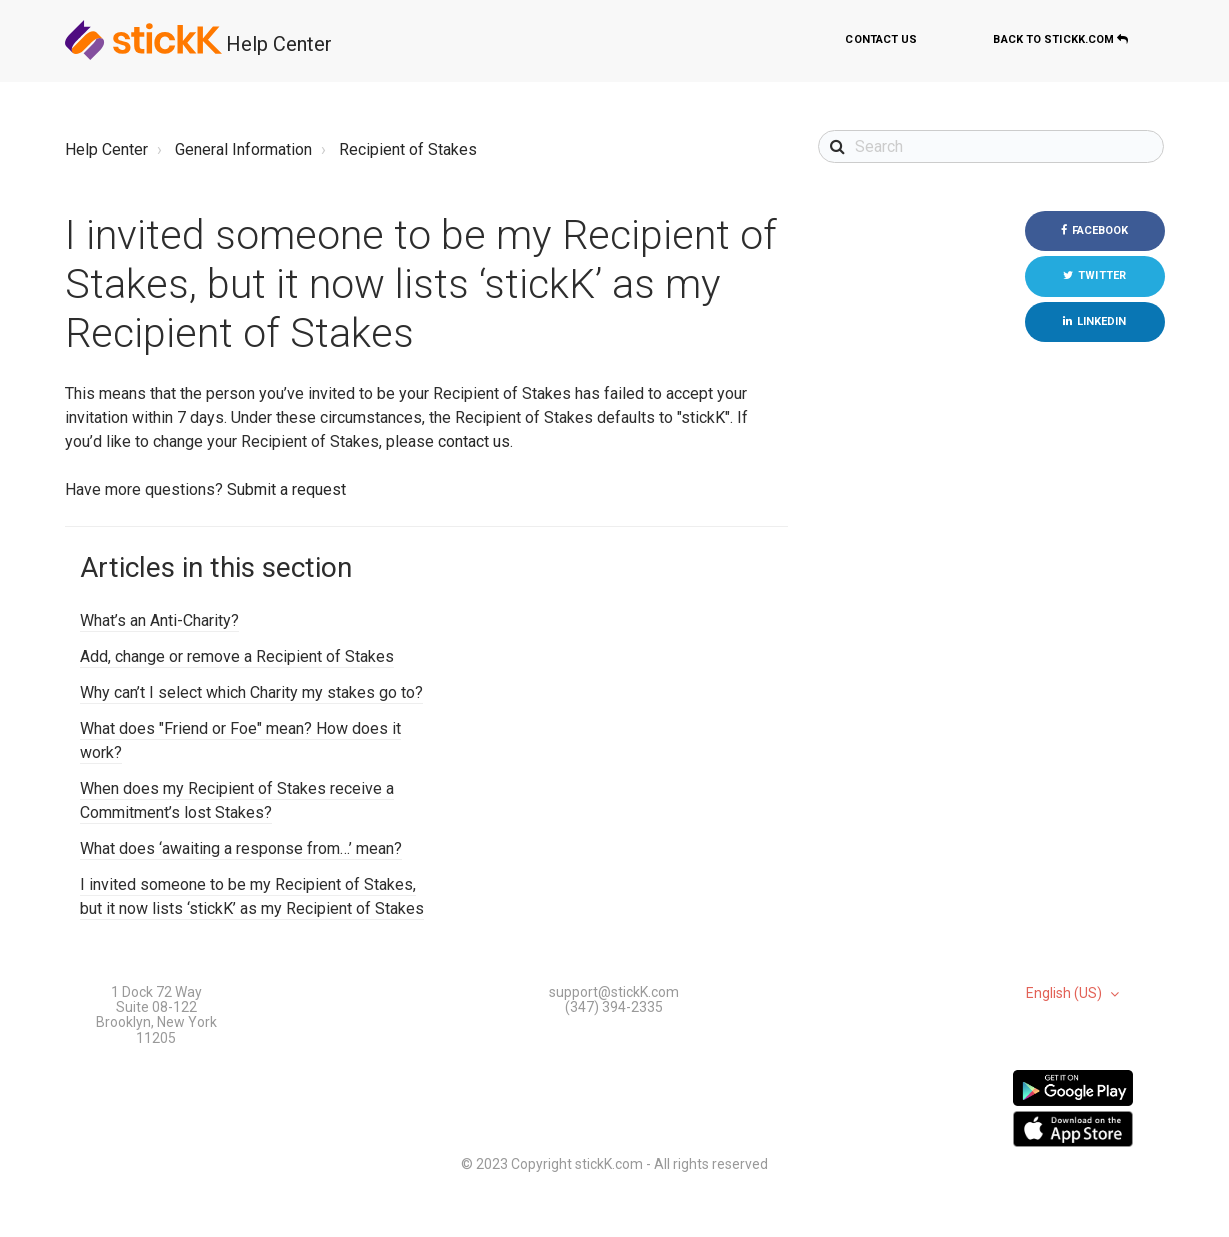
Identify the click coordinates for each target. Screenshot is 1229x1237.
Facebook (1100, 230)
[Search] (991, 146)
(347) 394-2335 (614, 1007)
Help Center (279, 44)
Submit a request (286, 489)
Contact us (881, 39)
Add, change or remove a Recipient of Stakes (237, 656)
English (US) (1065, 993)
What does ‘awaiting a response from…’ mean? (241, 848)
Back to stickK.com (1060, 39)
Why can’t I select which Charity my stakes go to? (251, 692)
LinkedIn (1102, 321)
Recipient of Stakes (408, 149)
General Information (243, 149)
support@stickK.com (614, 992)
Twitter (1102, 275)
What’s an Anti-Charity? (159, 620)
